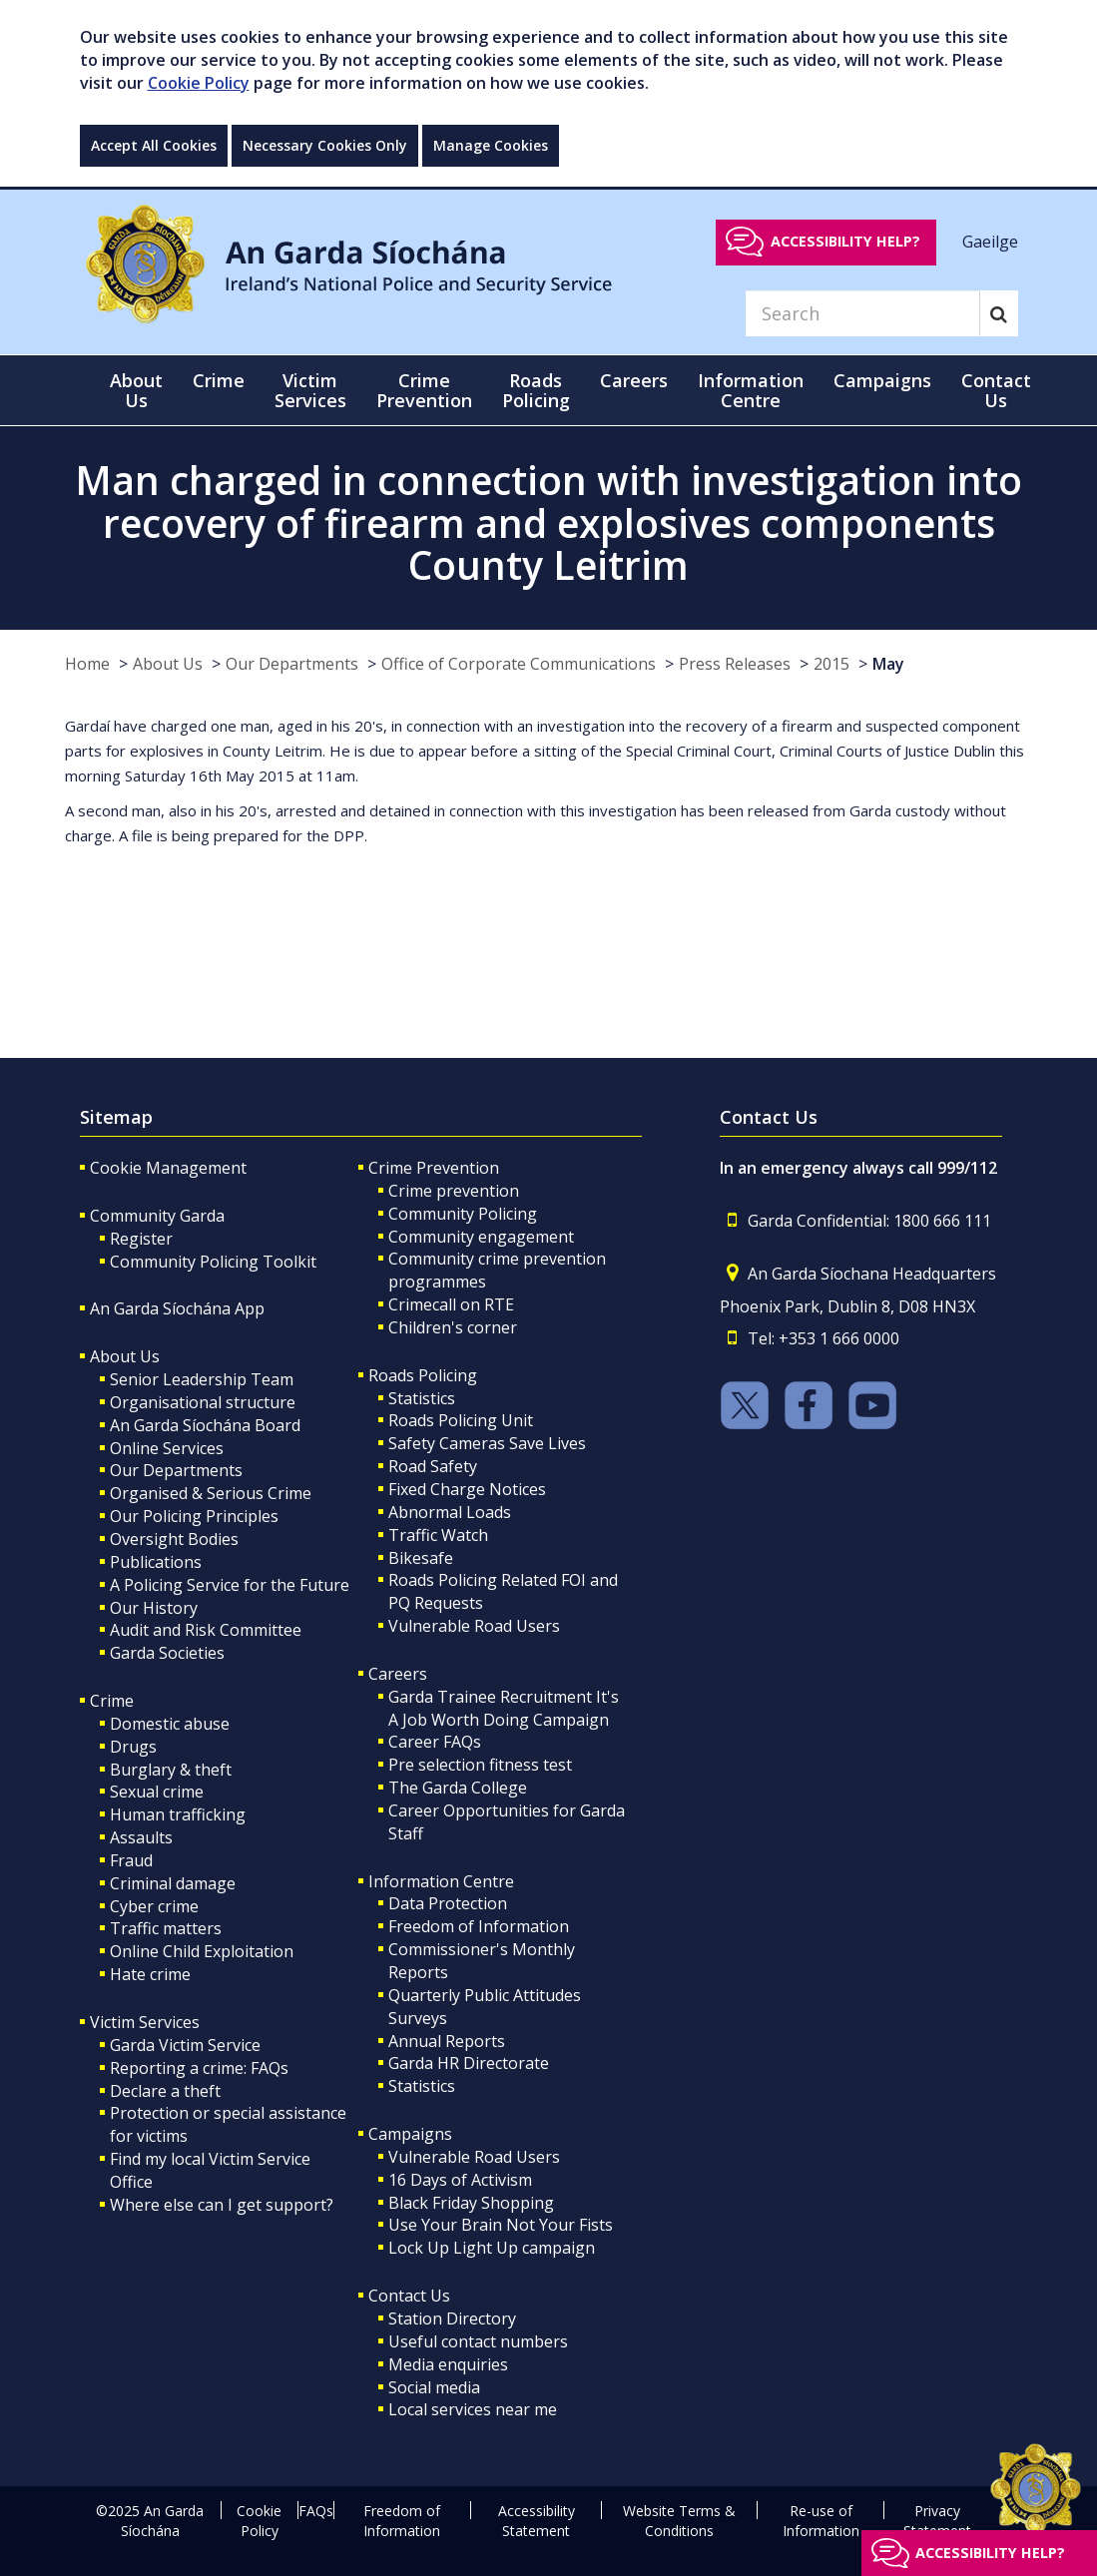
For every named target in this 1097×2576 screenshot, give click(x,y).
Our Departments (292, 664)
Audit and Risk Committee (205, 1630)
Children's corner (452, 1327)
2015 (831, 664)
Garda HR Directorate (468, 2063)
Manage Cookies (490, 145)
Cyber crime (154, 1906)
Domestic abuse (170, 1724)
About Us (168, 664)
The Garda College (457, 1788)
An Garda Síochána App (177, 1308)
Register (141, 1239)
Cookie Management (168, 1168)
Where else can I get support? (221, 2205)
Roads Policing (422, 1375)
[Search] (862, 313)
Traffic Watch (438, 1535)
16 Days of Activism (460, 2180)
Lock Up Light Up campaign (491, 2248)
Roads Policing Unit (460, 1420)
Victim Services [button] (310, 390)
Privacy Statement (937, 2520)
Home (87, 664)
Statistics (421, 1398)
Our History (154, 1608)
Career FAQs (434, 1742)
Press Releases (735, 664)
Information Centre (441, 1881)
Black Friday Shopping (471, 2203)
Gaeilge (990, 241)
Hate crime (150, 1974)
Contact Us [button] (996, 390)
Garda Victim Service (185, 2045)
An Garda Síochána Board (205, 1425)
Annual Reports (446, 2041)
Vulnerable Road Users (474, 1626)
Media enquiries (448, 2364)
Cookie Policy (199, 83)
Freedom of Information (478, 1926)
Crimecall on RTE (451, 1304)
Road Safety (432, 1466)
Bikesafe (420, 1558)
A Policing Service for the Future (229, 1585)
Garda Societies (167, 1653)
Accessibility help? (845, 241)
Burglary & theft (171, 1770)
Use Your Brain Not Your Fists (500, 2225)
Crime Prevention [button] (424, 390)
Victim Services (145, 2022)
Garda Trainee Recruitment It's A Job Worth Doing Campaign (503, 1708)
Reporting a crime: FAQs (199, 2068)
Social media (434, 2387)
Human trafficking (178, 1814)
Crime (112, 1701)
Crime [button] (219, 380)
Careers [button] (634, 380)
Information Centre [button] (751, 390)
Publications (156, 1562)
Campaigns (410, 2134)
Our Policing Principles (194, 1516)
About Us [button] (136, 390)
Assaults (141, 1837)
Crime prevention (453, 1191)
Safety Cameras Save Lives (487, 1443)
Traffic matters (166, 1928)
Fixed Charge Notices (467, 1489)
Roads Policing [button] (536, 390)
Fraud (131, 1860)
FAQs (315, 2510)
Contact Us (409, 2296)
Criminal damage (173, 1883)
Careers (397, 1674)
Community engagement (481, 1237)
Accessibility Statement (536, 2520)
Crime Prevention (433, 1168)
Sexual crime (157, 1792)
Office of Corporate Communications (518, 664)
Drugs (133, 1747)
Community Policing (462, 1214)
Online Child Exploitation (201, 1951)
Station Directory (452, 2318)
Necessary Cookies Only (325, 145)
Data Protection (447, 1903)
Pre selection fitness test (480, 1765)
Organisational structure (202, 1402)
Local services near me (472, 2409)
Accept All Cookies (154, 145)
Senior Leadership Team (201, 1379)
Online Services (167, 1448)
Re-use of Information (821, 2520)
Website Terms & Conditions (679, 2520)
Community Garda (157, 1216)
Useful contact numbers (478, 2341)
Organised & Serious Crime (210, 1493)
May (888, 664)
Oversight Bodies (174, 1539)
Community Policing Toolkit (213, 1262)
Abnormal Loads (449, 1512)
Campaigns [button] (882, 380)
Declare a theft (165, 2091)
